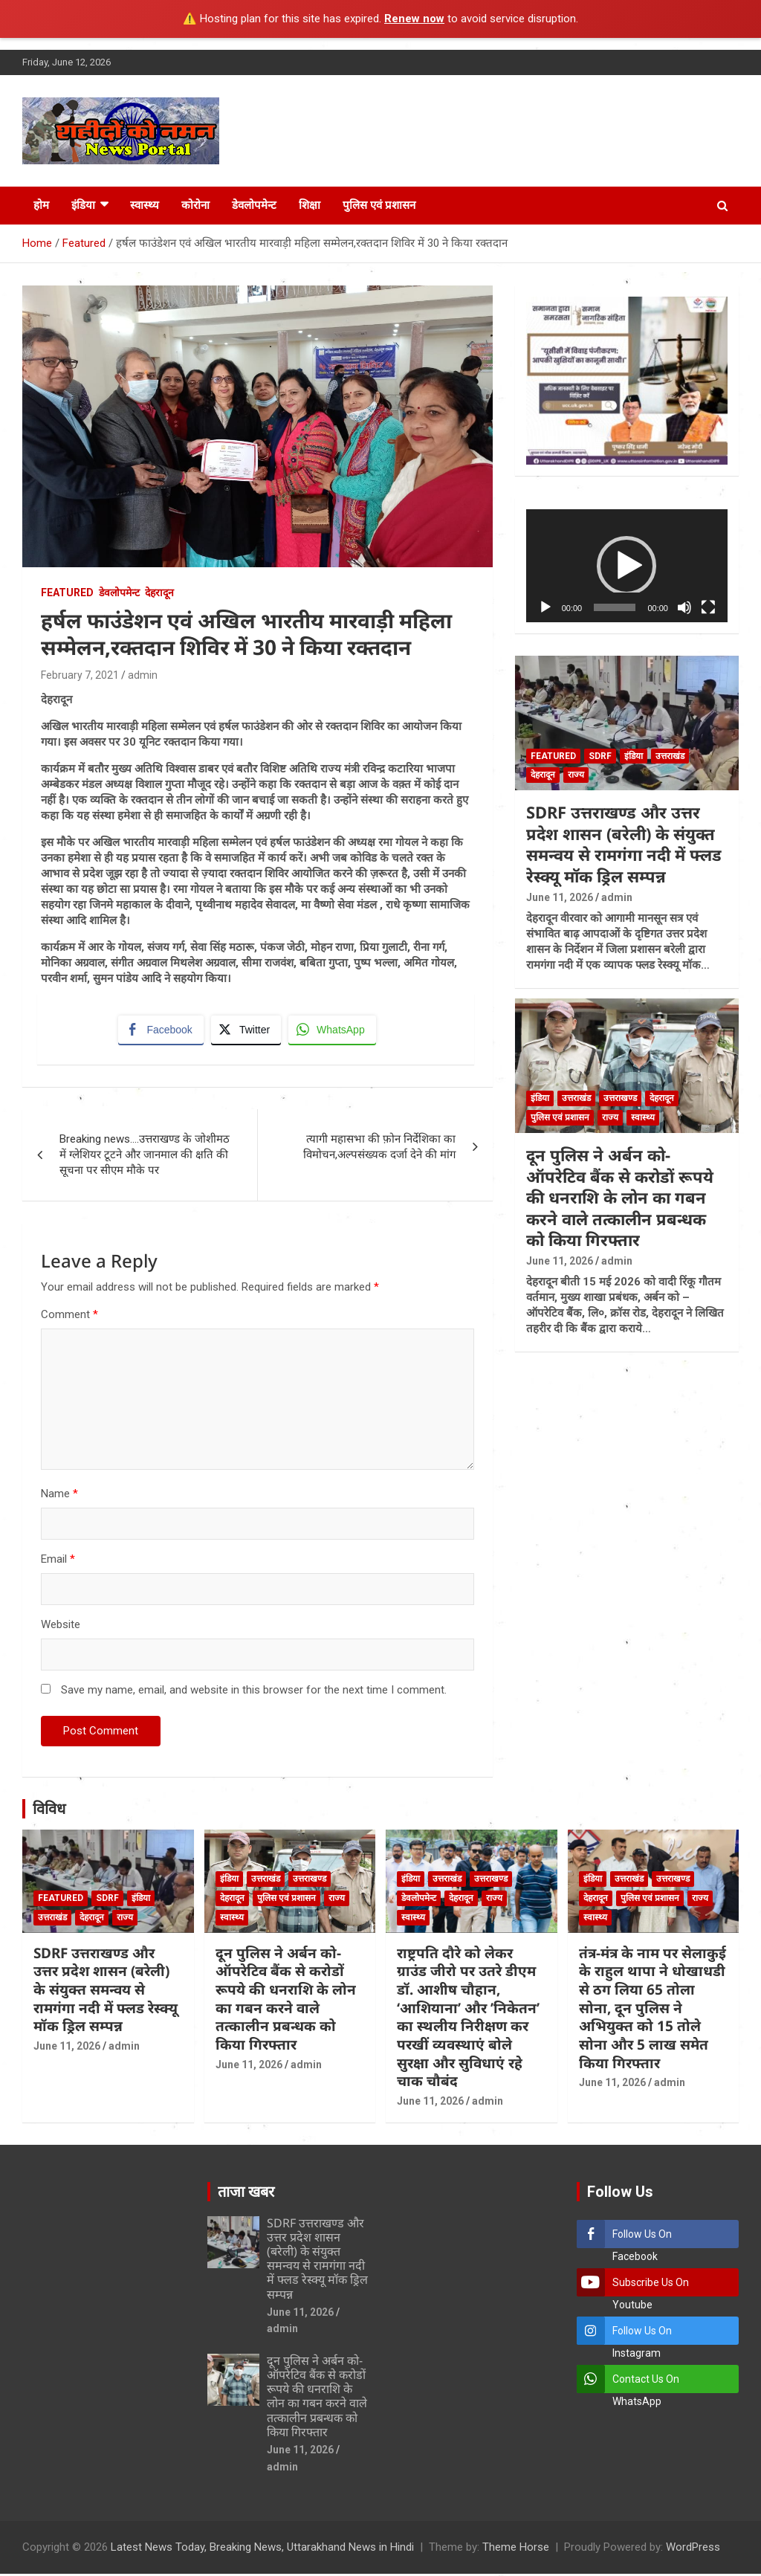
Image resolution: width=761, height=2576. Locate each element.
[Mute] (684, 607)
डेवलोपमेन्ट (254, 205)
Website (60, 1626)
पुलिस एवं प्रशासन (379, 205)
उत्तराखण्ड (620, 1098)
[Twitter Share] (247, 1030)
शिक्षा (309, 205)
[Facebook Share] (162, 1030)
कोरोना (195, 205)
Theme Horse (515, 2549)
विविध (49, 1811)
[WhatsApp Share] (334, 1030)
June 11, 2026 (559, 897)
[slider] (614, 607)
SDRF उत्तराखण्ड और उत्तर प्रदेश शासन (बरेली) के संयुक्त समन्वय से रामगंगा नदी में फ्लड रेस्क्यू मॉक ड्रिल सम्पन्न (624, 844)
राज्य (576, 774)
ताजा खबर (246, 2194)
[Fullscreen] (708, 607)
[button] (626, 565)
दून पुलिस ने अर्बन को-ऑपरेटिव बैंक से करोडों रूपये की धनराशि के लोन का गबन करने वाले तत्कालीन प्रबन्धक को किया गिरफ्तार (619, 1196)
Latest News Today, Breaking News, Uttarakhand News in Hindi (262, 2549)
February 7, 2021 (80, 675)
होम (41, 205)
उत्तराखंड (669, 756)
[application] (627, 566)
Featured (67, 592)
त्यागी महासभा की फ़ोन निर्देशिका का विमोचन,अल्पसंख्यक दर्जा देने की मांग (379, 1148)
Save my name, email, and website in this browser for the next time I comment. (254, 1692)
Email (58, 1561)
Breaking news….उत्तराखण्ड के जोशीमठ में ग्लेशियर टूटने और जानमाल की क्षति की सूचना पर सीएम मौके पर (144, 1156)
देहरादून (159, 592)
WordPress (693, 2549)
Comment (69, 1316)
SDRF (600, 756)
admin (143, 675)
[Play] (545, 607)
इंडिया (83, 205)
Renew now (414, 18)
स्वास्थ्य (144, 205)
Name (59, 1495)
